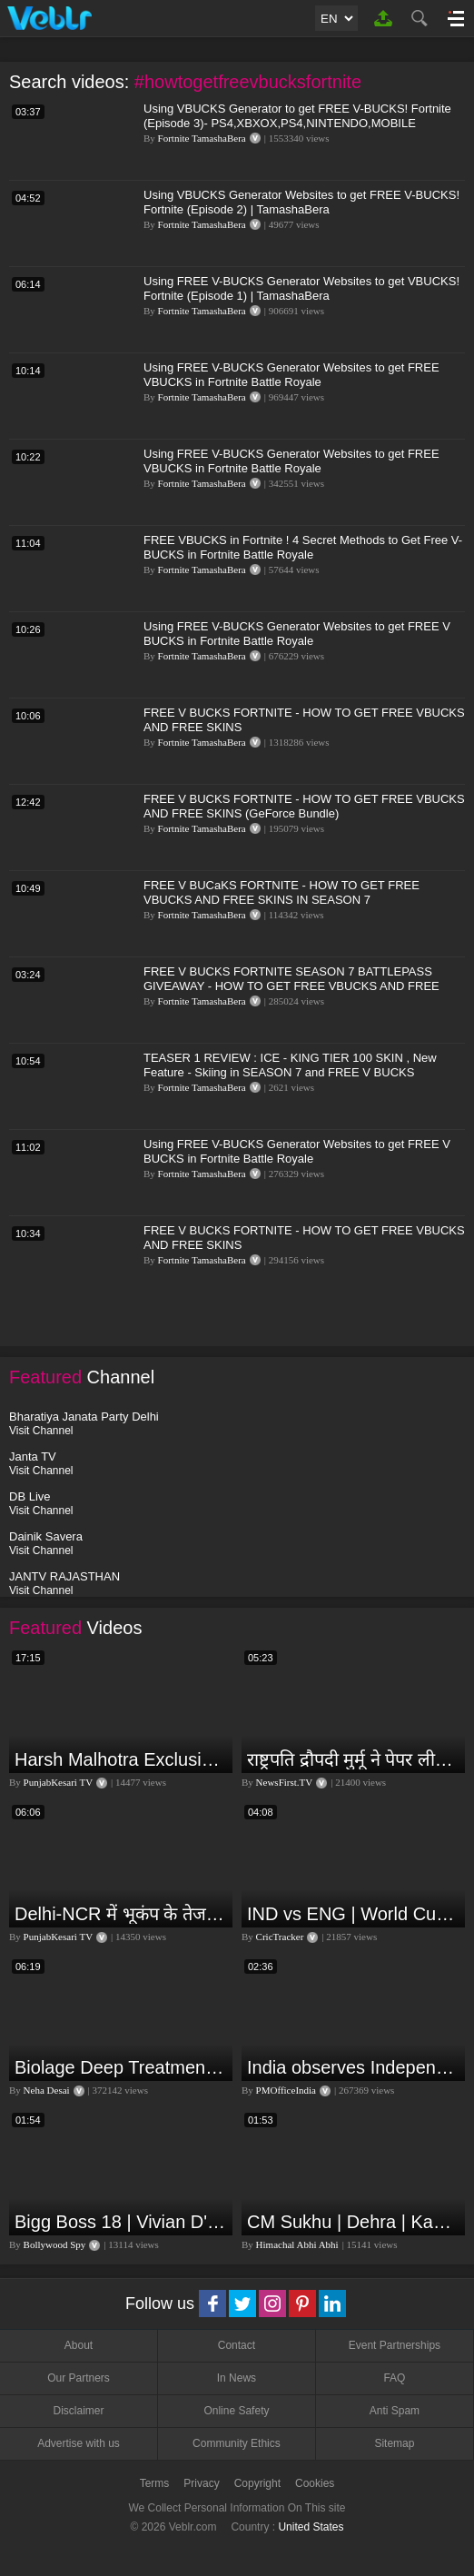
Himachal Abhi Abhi (297, 2244)
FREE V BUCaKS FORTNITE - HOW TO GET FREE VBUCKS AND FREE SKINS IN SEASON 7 (281, 892)
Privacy (201, 2483)
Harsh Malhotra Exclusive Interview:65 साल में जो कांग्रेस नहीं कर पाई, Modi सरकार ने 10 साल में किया (121, 1759)
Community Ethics (237, 2443)
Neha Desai (47, 2090)
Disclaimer (78, 2410)
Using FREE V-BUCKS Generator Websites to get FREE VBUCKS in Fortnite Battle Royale (291, 375)
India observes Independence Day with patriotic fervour (353, 2067)
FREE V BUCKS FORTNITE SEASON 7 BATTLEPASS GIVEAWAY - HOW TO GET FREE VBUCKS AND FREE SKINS (291, 986)
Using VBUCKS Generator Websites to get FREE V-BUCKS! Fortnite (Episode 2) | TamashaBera (301, 202)
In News (236, 2378)
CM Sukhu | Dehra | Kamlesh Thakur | (353, 2222)
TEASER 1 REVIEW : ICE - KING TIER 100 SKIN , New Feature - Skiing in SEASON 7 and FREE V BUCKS (290, 1065)
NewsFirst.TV (284, 1782)
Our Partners (78, 2378)
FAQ (394, 2378)
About (78, 2345)
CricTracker (280, 1936)
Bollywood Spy (55, 2244)
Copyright (257, 2483)
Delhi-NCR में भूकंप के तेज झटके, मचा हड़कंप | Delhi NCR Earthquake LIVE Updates (121, 1914)
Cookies (314, 2483)
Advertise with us (78, 2443)
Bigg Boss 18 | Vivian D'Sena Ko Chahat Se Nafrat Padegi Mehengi (121, 2222)
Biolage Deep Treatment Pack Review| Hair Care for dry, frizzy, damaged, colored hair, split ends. (121, 2067)
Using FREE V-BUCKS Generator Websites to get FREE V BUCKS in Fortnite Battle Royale (296, 633)
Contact (236, 2345)
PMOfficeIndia (286, 2090)
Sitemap (394, 2443)
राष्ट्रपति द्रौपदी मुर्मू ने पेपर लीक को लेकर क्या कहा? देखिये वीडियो (353, 1759)
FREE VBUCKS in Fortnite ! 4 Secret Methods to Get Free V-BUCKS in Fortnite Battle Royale (302, 547)
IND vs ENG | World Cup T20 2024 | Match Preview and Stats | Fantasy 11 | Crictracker (353, 1914)
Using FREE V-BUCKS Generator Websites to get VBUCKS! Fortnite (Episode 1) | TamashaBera (301, 288)
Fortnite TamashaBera (202, 138)
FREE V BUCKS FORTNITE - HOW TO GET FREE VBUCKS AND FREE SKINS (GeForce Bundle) (304, 806)
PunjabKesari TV (58, 1782)
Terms (155, 2483)
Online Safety (236, 2410)
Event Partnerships (394, 2345)
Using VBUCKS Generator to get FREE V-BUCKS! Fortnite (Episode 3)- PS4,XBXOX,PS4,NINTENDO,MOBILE (297, 116)
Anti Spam (395, 2410)
